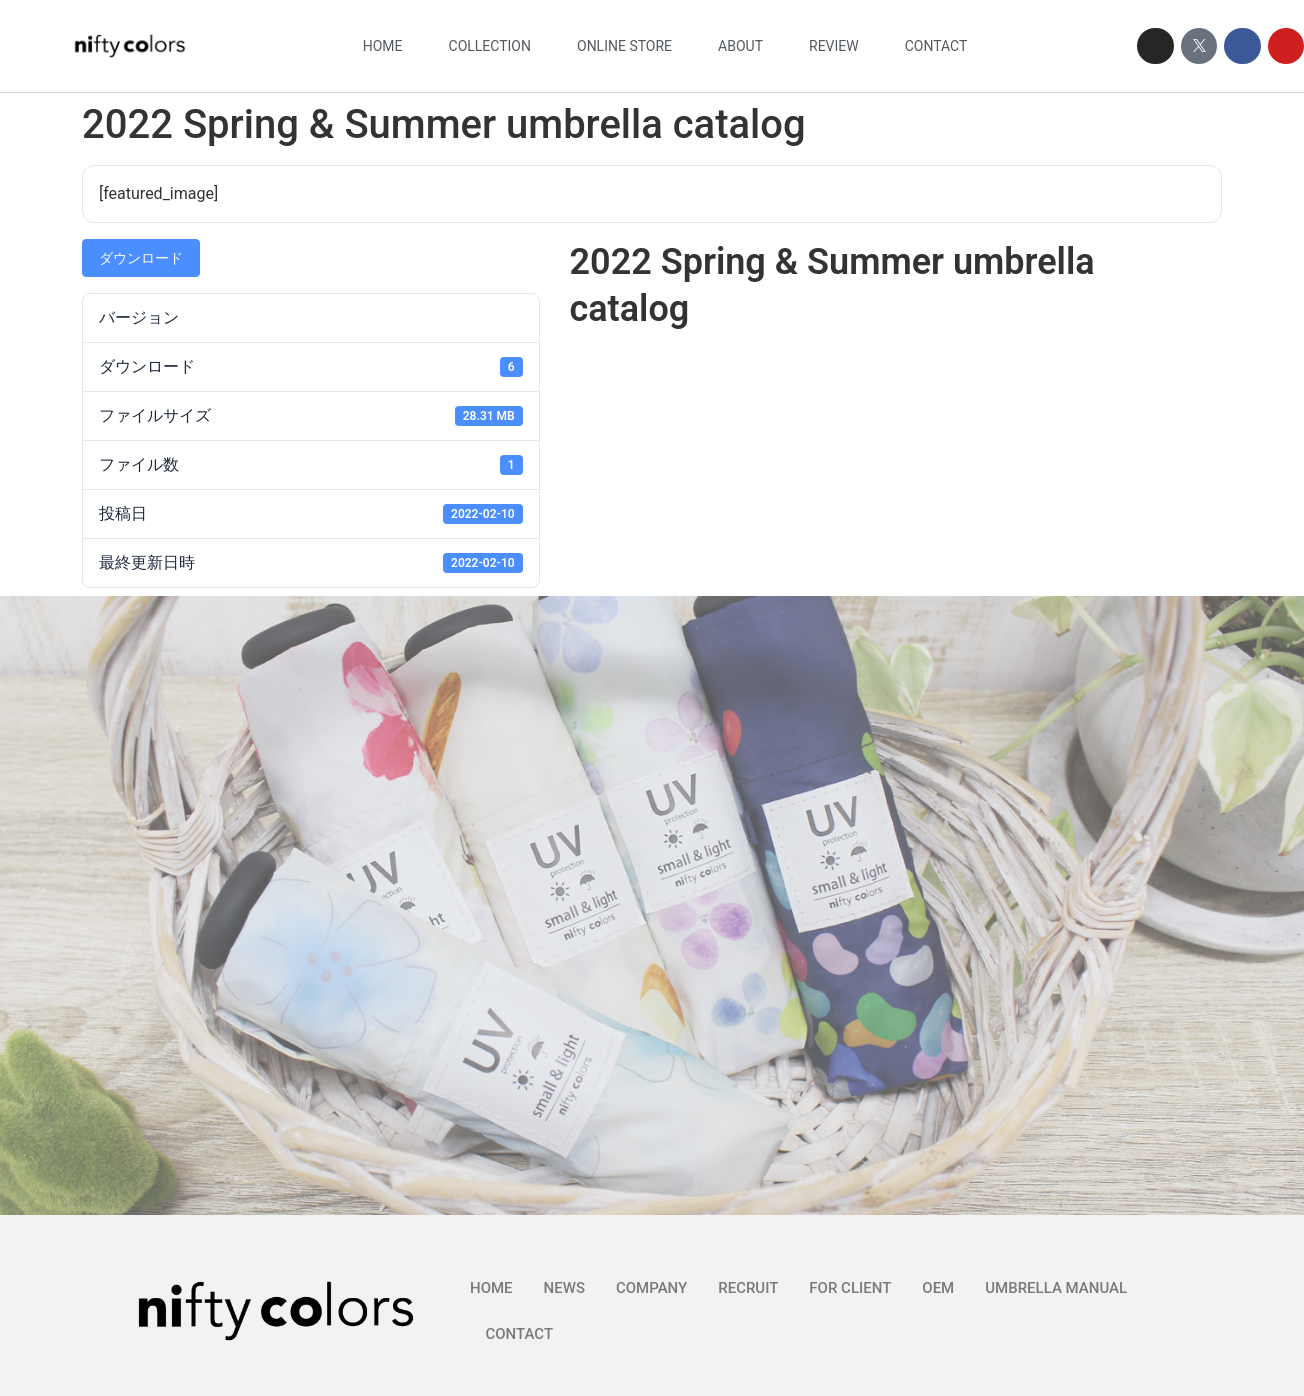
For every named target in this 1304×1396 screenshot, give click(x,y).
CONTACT (936, 46)
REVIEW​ (834, 46)
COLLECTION (490, 46)
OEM (938, 1288)
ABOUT (740, 46)
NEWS (564, 1288)
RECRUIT (748, 1288)
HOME (383, 46)
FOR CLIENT (850, 1288)
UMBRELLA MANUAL (1056, 1288)
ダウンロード (141, 258)
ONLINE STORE (624, 46)
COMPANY (651, 1288)
